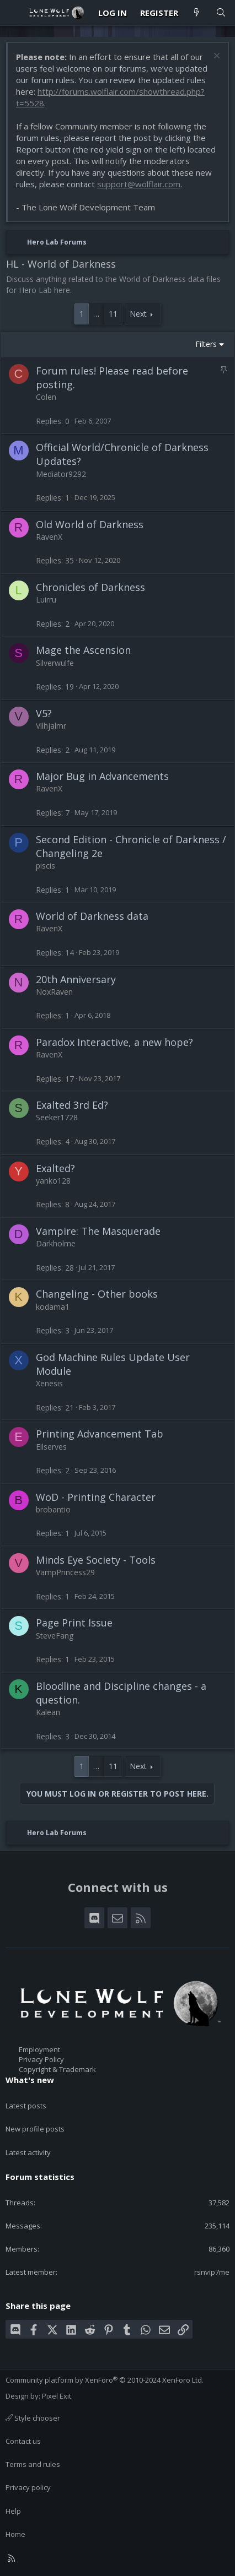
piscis (45, 865)
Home (15, 2534)
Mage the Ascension (83, 650)
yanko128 (53, 1180)
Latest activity (28, 2152)
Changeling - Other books (97, 1293)
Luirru (46, 599)
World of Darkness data (92, 916)
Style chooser (33, 2418)
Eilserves (51, 1446)
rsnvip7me (211, 2272)
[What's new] (197, 13)
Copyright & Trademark (57, 2069)
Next (138, 313)
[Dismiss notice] (215, 57)
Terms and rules (33, 2464)
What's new (30, 2079)
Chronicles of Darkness (90, 587)
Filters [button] (206, 344)
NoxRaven (54, 991)
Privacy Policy (41, 2059)
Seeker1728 (57, 1117)
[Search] (221, 13)
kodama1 (53, 1306)
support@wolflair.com (138, 183)
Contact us (23, 2441)
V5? (44, 713)
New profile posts (35, 2129)
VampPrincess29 (65, 1572)
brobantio (53, 1509)
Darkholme (56, 1243)
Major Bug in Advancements (102, 776)
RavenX (49, 537)
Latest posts (26, 2106)
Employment (39, 2049)
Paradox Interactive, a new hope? (114, 1042)
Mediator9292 (61, 474)
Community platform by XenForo (105, 2380)
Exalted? (55, 1168)
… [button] (96, 313)
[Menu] (14, 12)
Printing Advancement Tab (99, 1433)
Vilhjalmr (51, 725)
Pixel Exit (56, 2396)
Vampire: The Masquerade (98, 1231)
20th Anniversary (76, 979)
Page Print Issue (74, 1622)
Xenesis (49, 1383)
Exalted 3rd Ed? (72, 1104)
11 (113, 313)
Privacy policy (28, 2487)
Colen (46, 397)
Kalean (48, 1712)
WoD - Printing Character (96, 1497)
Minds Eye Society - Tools (96, 1559)
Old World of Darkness (89, 524)
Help (13, 2511)
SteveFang (54, 1635)
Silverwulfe (55, 663)
